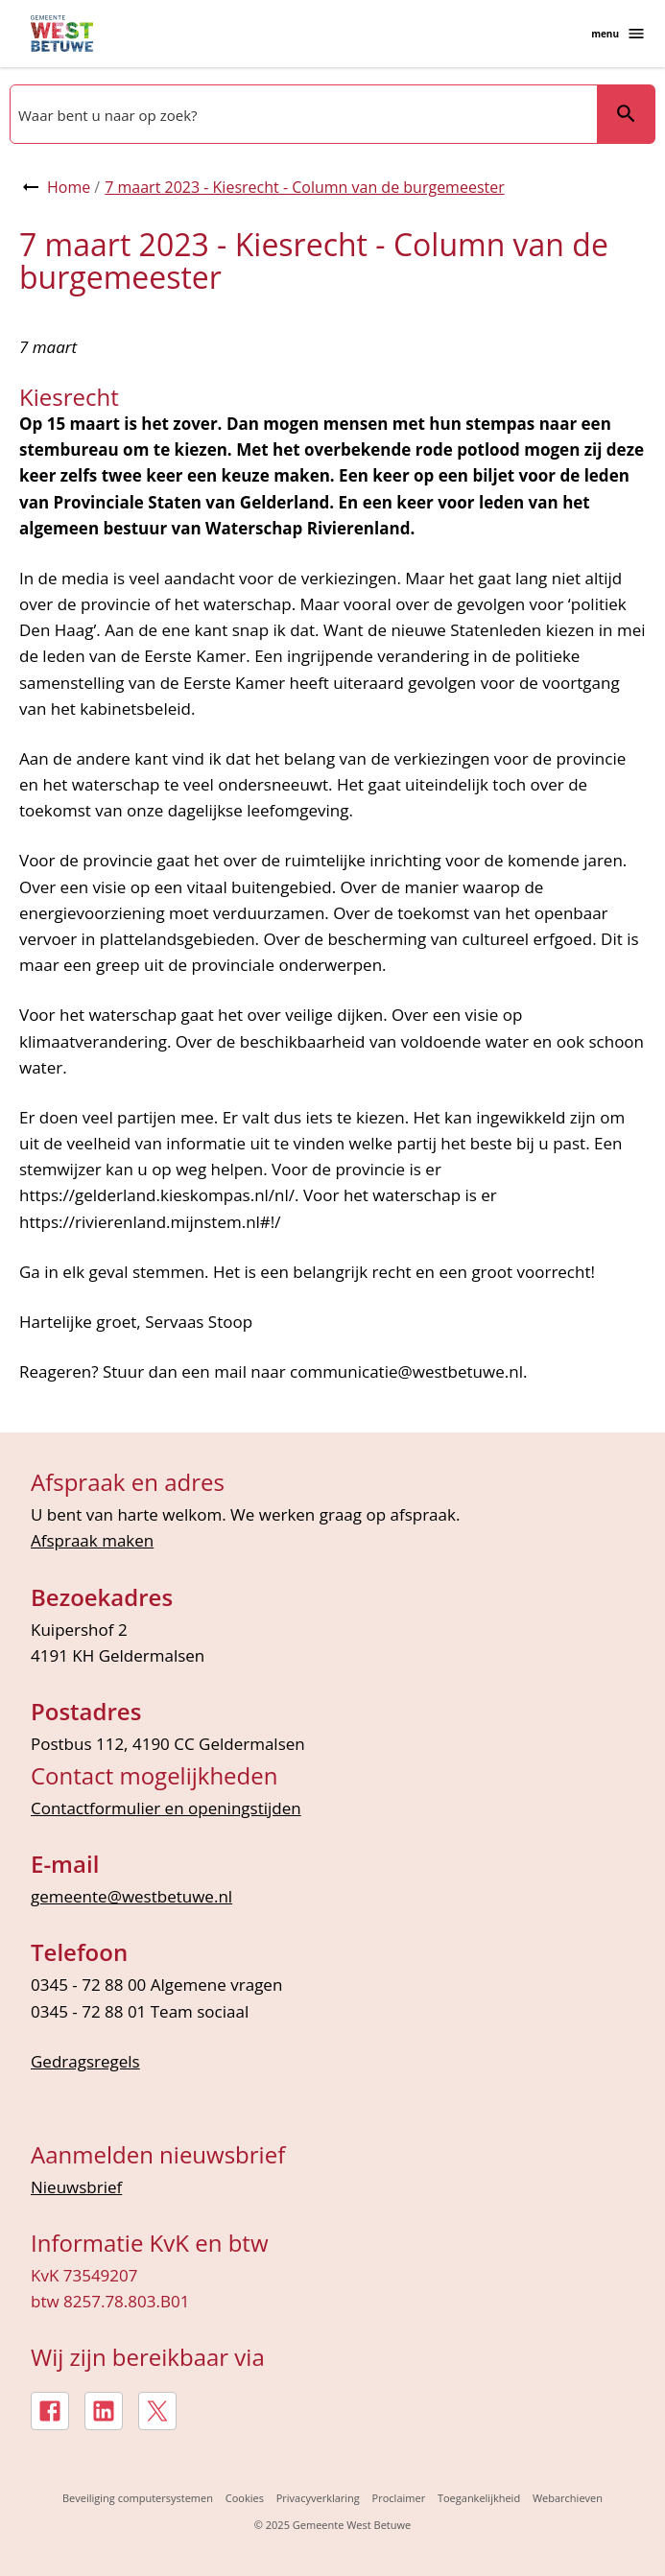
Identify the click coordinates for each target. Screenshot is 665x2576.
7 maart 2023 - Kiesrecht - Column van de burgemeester (305, 187)
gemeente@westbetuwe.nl (131, 1896)
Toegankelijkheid (479, 2498)
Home (68, 187)
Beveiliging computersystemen (137, 2498)
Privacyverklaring (318, 2498)
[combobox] (302, 114)
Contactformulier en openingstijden (166, 1808)
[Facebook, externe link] (50, 2411)
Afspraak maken (92, 1540)
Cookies (245, 2498)
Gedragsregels (85, 2061)
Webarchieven (568, 2498)
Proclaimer (399, 2498)
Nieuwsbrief (76, 2187)
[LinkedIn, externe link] (103, 2411)
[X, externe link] (157, 2411)
